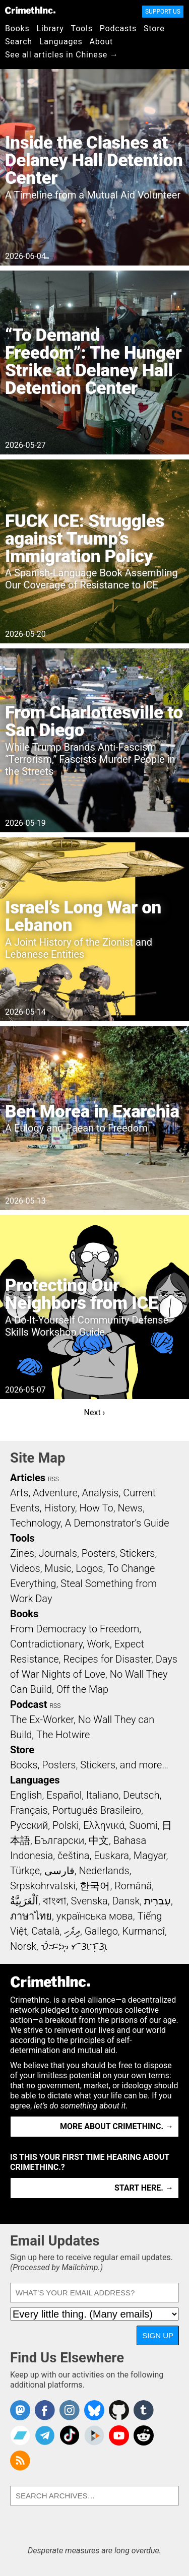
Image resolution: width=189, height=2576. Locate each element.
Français (29, 1810)
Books (17, 28)
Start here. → (143, 2188)
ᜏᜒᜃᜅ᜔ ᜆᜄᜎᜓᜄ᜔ (74, 1946)
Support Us (162, 11)
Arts (19, 1493)
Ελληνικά (103, 1825)
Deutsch (141, 1795)
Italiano (102, 1795)
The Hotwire (63, 1735)
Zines (22, 1553)
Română (133, 1886)
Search (18, 41)
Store (154, 28)
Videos (25, 1568)
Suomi (143, 1825)
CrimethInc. (30, 10)
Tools (82, 28)
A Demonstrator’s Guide (117, 1523)
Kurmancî (143, 1931)
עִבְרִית (157, 1901)
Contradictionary (46, 1644)
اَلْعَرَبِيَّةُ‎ (24, 1901)
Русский (29, 1825)
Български (60, 1840)
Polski (65, 1825)
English (26, 1795)
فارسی (59, 1871)
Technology (35, 1523)
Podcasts (118, 28)
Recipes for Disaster (107, 1659)
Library (50, 28)
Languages (61, 41)
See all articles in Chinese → (61, 54)
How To (96, 1508)
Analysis (100, 1493)
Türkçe (25, 1871)
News (130, 1508)
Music (57, 1568)
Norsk (23, 1946)
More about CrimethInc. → (116, 2126)
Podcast (28, 1704)
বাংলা (55, 1901)
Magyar (150, 1856)
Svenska (89, 1901)
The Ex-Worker (42, 1719)
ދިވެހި (72, 1931)
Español (64, 1795)
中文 (99, 1840)
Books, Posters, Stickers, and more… (89, 1765)
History (59, 1508)
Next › (94, 1412)
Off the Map (82, 1689)
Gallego (101, 1931)
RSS (53, 1479)
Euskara (111, 1856)
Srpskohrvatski (43, 1886)
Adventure (55, 1493)
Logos (89, 1568)
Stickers (137, 1553)
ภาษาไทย (31, 1916)
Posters (98, 1553)
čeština (73, 1856)
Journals (58, 1553)
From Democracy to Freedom (74, 1629)
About (101, 41)
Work (98, 1644)
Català (45, 1931)
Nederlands (104, 1871)
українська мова (94, 1916)
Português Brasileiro (96, 1810)
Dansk (126, 1901)
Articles (27, 1478)
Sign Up (157, 2335)
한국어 (95, 1886)
